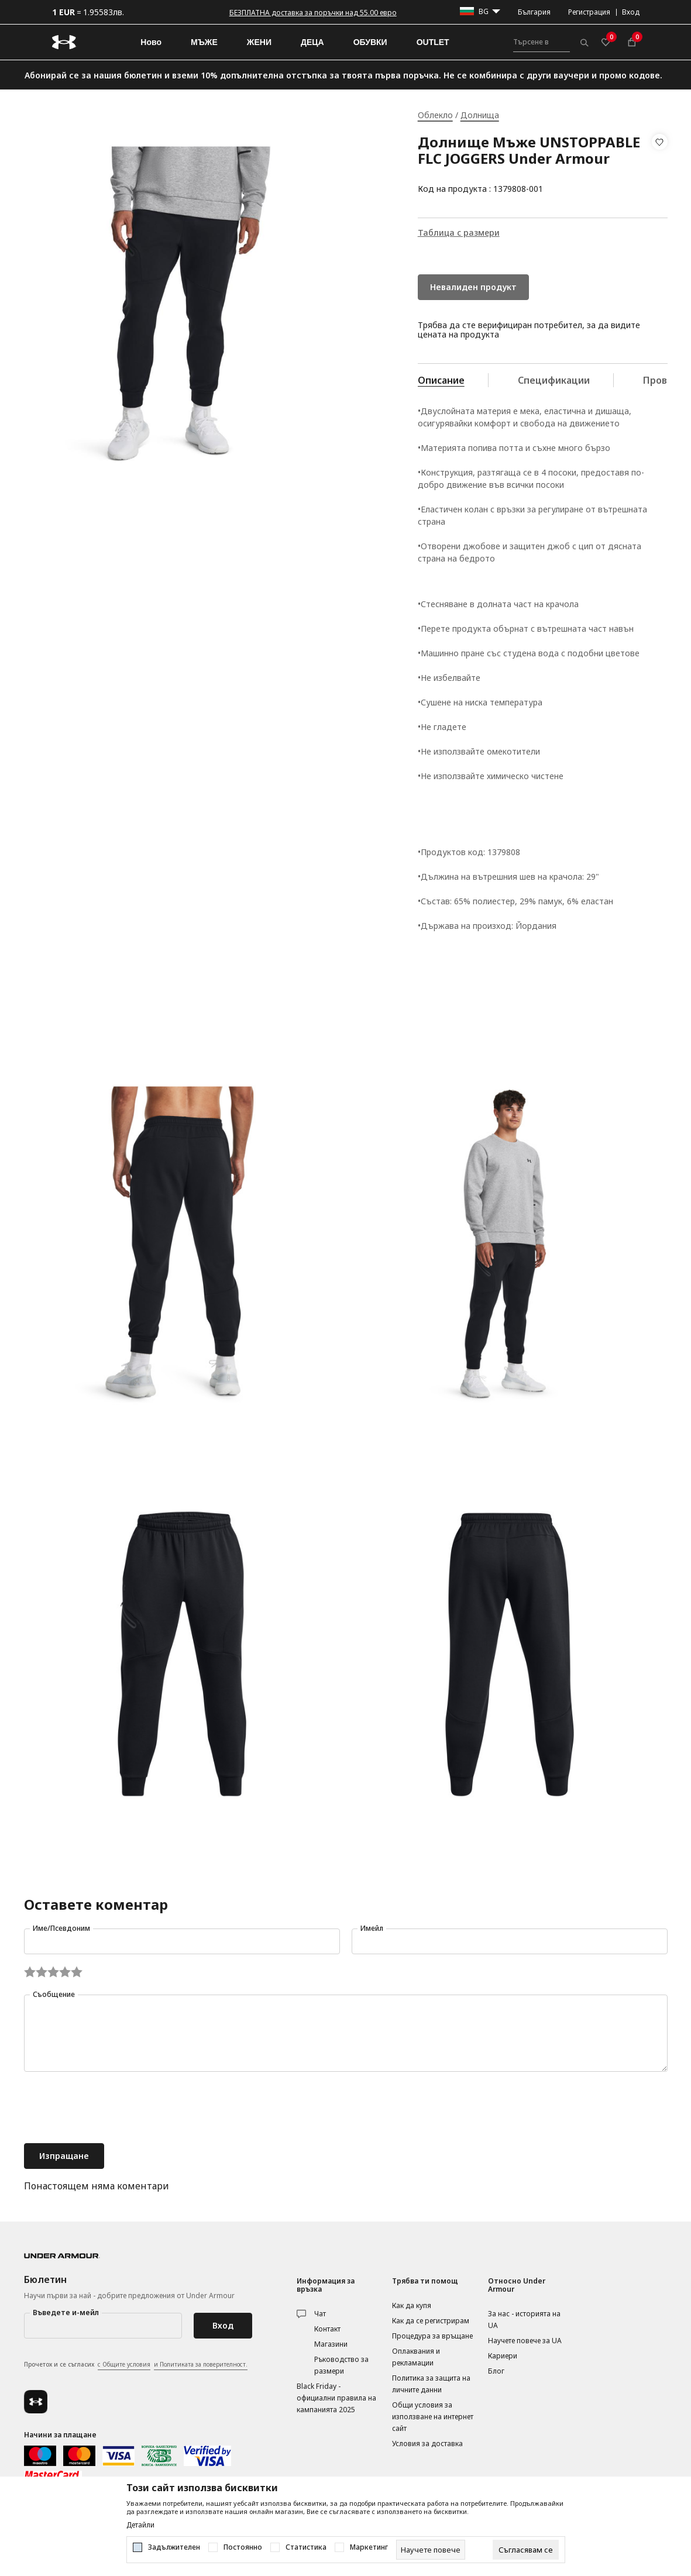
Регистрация (589, 12)
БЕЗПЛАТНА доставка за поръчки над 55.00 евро (313, 13)
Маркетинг (369, 2547)
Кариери (502, 2356)
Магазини (331, 2344)
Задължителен (174, 2547)
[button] (660, 165)
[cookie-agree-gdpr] (526, 2550)
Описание (441, 380)
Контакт (327, 2329)
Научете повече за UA (525, 2341)
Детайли (140, 2525)
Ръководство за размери (341, 2365)
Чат (320, 2314)
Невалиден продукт (473, 286)
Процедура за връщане (432, 2336)
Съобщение (54, 1994)
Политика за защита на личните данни (431, 2384)
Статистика (306, 2547)
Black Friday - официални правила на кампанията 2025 (336, 2398)
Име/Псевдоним (61, 1928)
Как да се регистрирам (430, 2321)
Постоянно (243, 2547)
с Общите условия (124, 2364)
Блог (496, 2371)
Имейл (371, 1928)
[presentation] (113, 2108)
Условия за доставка (427, 2443)
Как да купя (411, 2305)
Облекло (435, 114)
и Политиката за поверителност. (200, 2364)
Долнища (479, 114)
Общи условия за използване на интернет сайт (432, 2416)
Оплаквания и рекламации (416, 2357)
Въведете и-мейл (66, 2312)
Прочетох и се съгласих (135, 2365)
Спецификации (554, 380)
